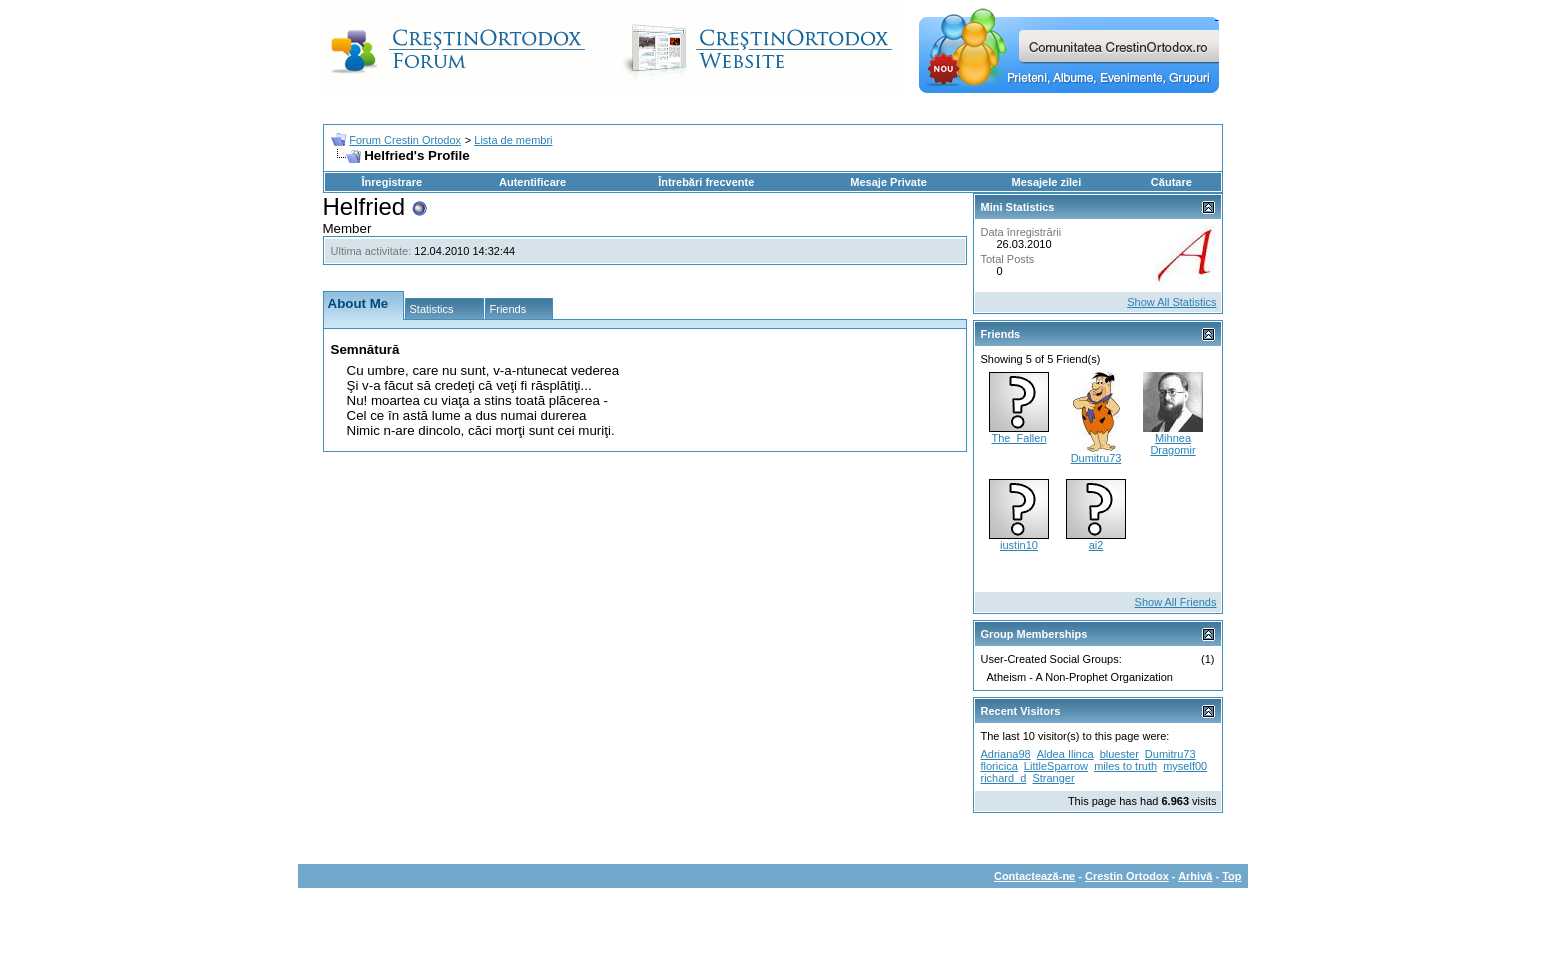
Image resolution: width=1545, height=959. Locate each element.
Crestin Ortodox (1127, 876)
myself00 (1185, 766)
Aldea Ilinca (1065, 754)
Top (1231, 876)
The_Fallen (1018, 438)
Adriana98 (1006, 754)
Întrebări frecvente (706, 182)
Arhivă (1195, 876)
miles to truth (1125, 766)
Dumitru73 (1096, 458)
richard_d (1004, 778)
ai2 (1096, 545)
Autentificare (532, 182)
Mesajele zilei (1047, 182)
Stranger (1053, 778)
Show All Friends (1176, 602)
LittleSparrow (1056, 766)
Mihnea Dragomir (1172, 444)
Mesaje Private (888, 182)
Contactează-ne (1034, 876)
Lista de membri (513, 140)
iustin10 (1019, 545)
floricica (999, 766)
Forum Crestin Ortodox (405, 140)
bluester (1119, 754)
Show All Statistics (1171, 302)
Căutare (1171, 182)
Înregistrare (392, 182)
